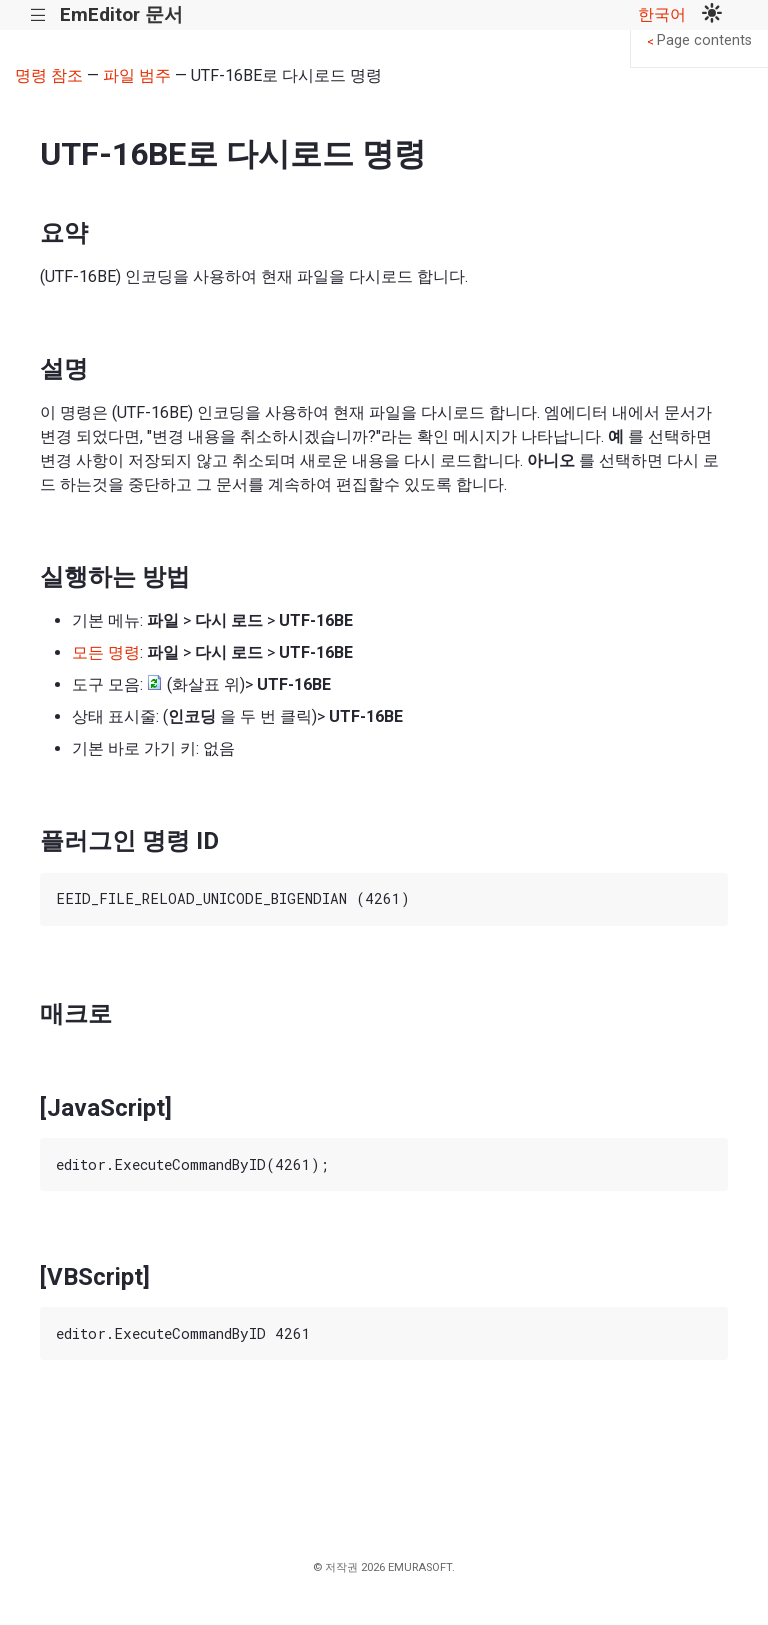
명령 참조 (49, 75)
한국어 (662, 14)
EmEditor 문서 (121, 14)
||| (38, 15)
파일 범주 (137, 75)
